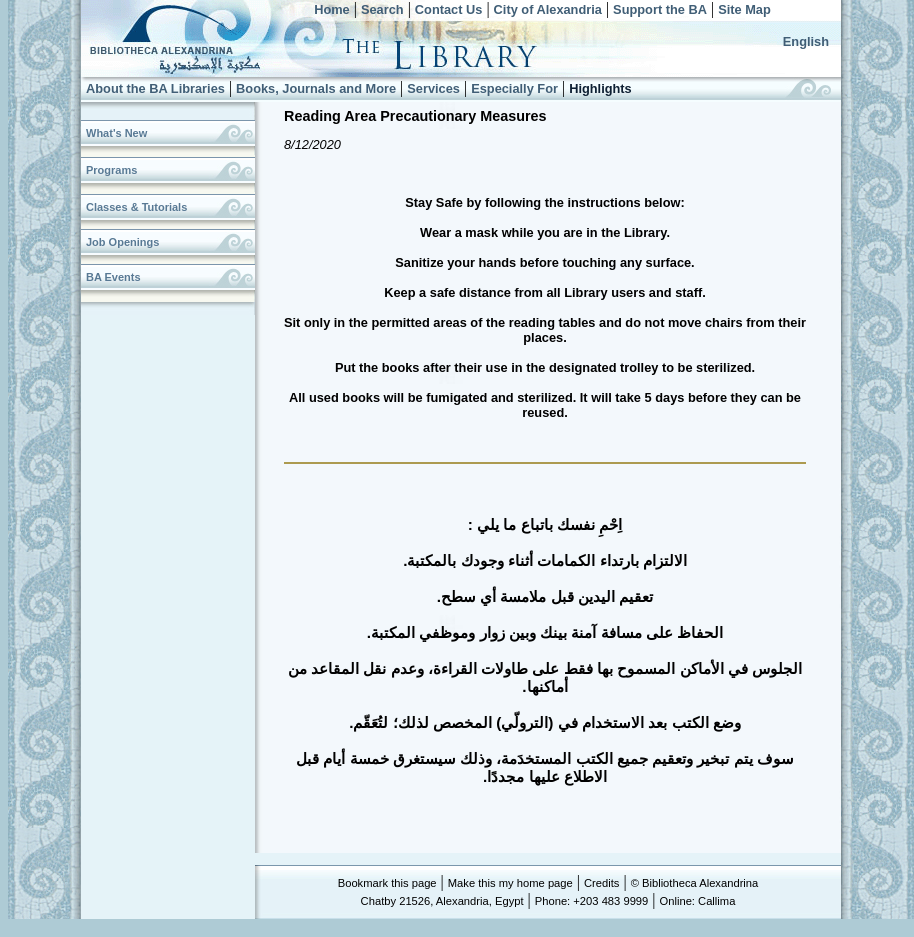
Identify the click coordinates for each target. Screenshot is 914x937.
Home (332, 9)
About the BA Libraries (155, 88)
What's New (116, 133)
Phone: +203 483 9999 (592, 901)
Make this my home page (510, 883)
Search (382, 9)
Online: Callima (698, 901)
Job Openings (122, 242)
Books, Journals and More (316, 88)
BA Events (113, 277)
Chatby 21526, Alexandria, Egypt (442, 901)
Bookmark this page (387, 883)
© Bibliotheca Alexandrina (695, 883)
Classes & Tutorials (136, 207)
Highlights (600, 88)
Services (433, 88)
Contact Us (449, 9)
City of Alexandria (548, 9)
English (806, 41)
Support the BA (660, 9)
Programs (111, 170)
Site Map (744, 9)
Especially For (514, 88)
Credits (601, 883)
